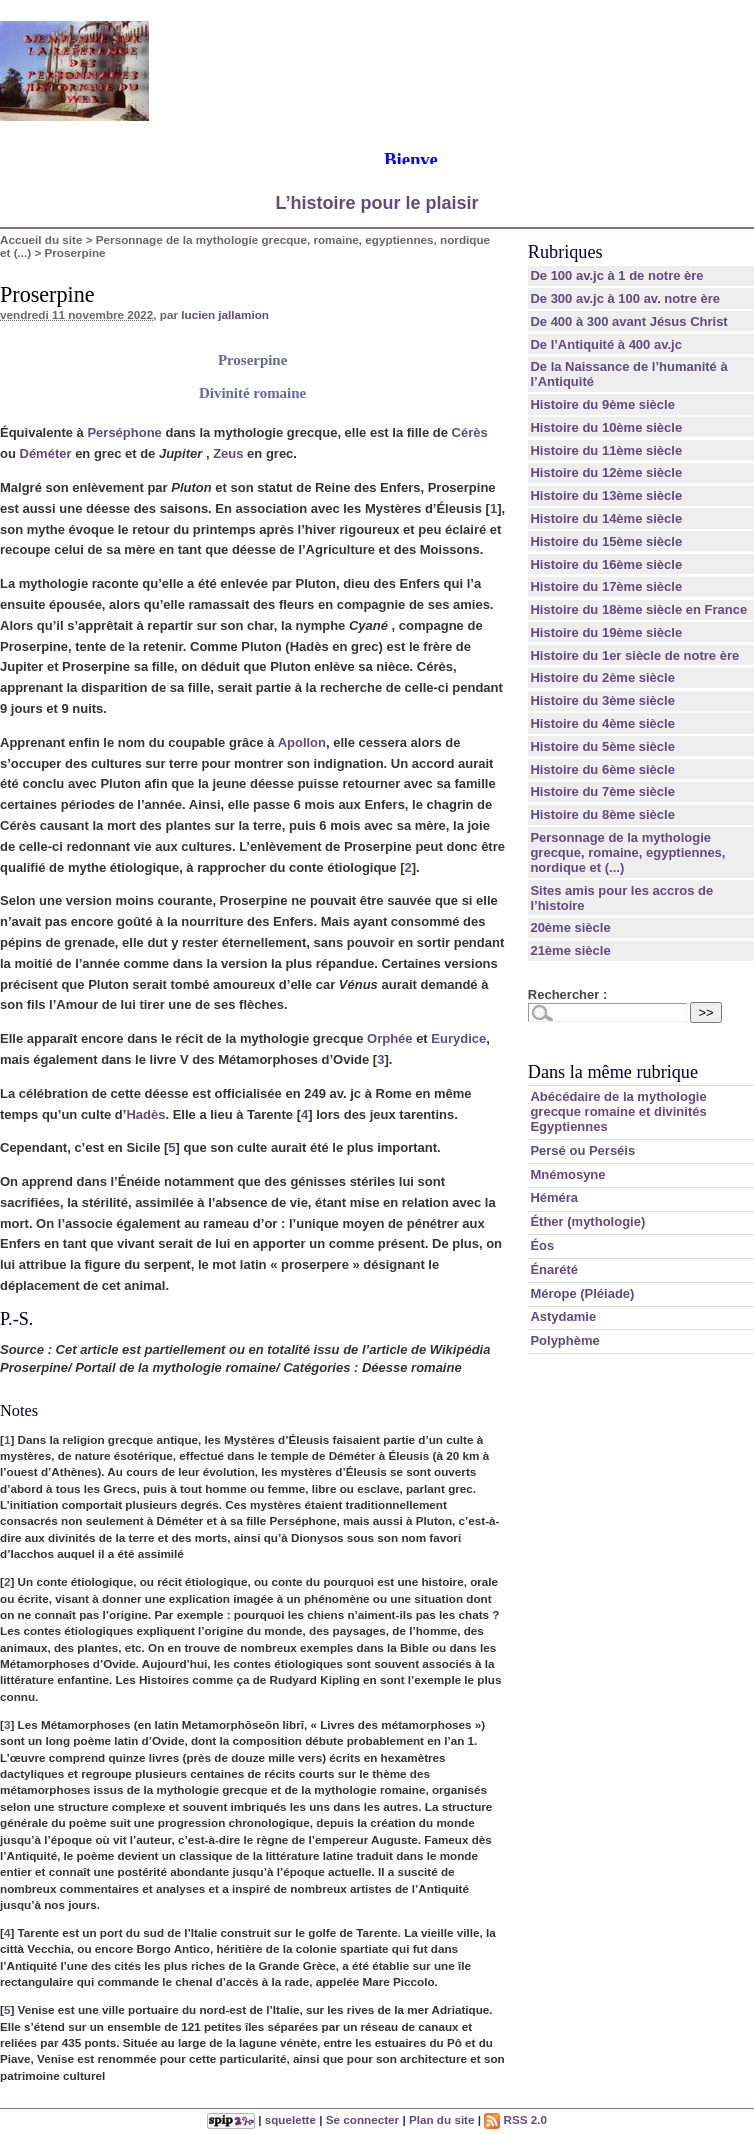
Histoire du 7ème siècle (602, 791)
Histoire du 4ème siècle (602, 723)
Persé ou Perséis (582, 1150)
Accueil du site (41, 239)
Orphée (390, 1038)
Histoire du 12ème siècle (606, 472)
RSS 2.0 (515, 2119)
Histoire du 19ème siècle (606, 632)
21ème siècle (570, 950)
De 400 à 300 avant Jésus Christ (628, 321)
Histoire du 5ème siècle (602, 746)
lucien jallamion (225, 314)
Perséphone (124, 432)
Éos (542, 1245)
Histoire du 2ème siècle (602, 677)
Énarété (554, 1269)
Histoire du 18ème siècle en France (638, 609)
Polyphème (564, 1340)
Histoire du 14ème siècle (606, 518)
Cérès (470, 432)
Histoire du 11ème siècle (606, 450)
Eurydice (458, 1038)
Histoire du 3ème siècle (602, 700)
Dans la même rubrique (613, 1072)
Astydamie (563, 1316)
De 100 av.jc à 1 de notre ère (616, 275)
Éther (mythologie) (587, 1221)
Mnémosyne (567, 1174)
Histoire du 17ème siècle (606, 586)
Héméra (554, 1197)
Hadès (145, 1114)
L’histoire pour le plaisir (376, 203)
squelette (290, 2119)
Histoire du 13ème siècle (606, 495)
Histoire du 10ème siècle (606, 427)
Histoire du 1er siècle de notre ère (634, 655)
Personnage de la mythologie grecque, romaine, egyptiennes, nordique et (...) (627, 852)
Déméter (46, 453)
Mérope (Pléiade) (582, 1293)
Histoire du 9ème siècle (602, 404)
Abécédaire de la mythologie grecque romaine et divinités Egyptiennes (618, 1111)
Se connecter (362, 2119)
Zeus (228, 453)
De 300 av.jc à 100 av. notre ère (625, 298)
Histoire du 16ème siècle (606, 564)
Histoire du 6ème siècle (602, 769)
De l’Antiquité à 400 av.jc (605, 344)
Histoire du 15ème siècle (606, 541)
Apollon (302, 742)
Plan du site (442, 2119)
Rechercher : (567, 994)
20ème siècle (570, 927)
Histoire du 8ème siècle (602, 814)
